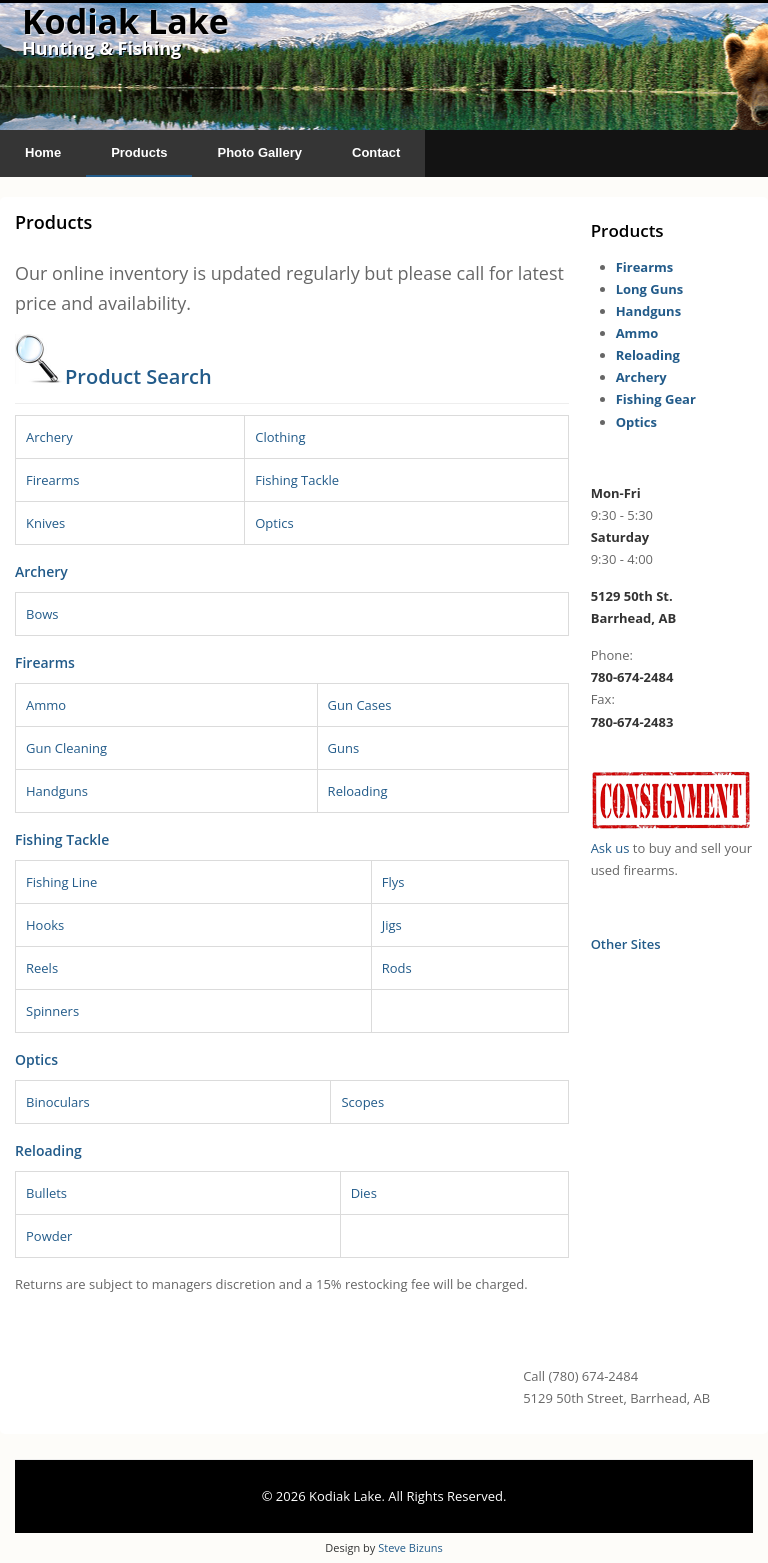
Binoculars (58, 1102)
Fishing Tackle (297, 480)
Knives (45, 523)
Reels (42, 968)
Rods (397, 968)
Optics (274, 523)
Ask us (610, 848)
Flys (393, 882)
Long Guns (650, 289)
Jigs (392, 925)
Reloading (358, 791)
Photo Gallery (259, 152)
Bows (42, 614)
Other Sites (626, 944)
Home (43, 152)
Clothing (280, 437)
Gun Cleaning (66, 748)
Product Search (138, 376)
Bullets (46, 1193)
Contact (376, 152)
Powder (49, 1236)
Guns (344, 748)
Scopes (362, 1102)
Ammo (46, 705)
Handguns (57, 791)
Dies (364, 1193)
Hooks (45, 925)
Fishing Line (61, 882)
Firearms (52, 480)
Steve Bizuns (410, 1547)
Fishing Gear (656, 399)
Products (139, 152)
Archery (49, 437)
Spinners (52, 1011)
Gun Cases (360, 705)
